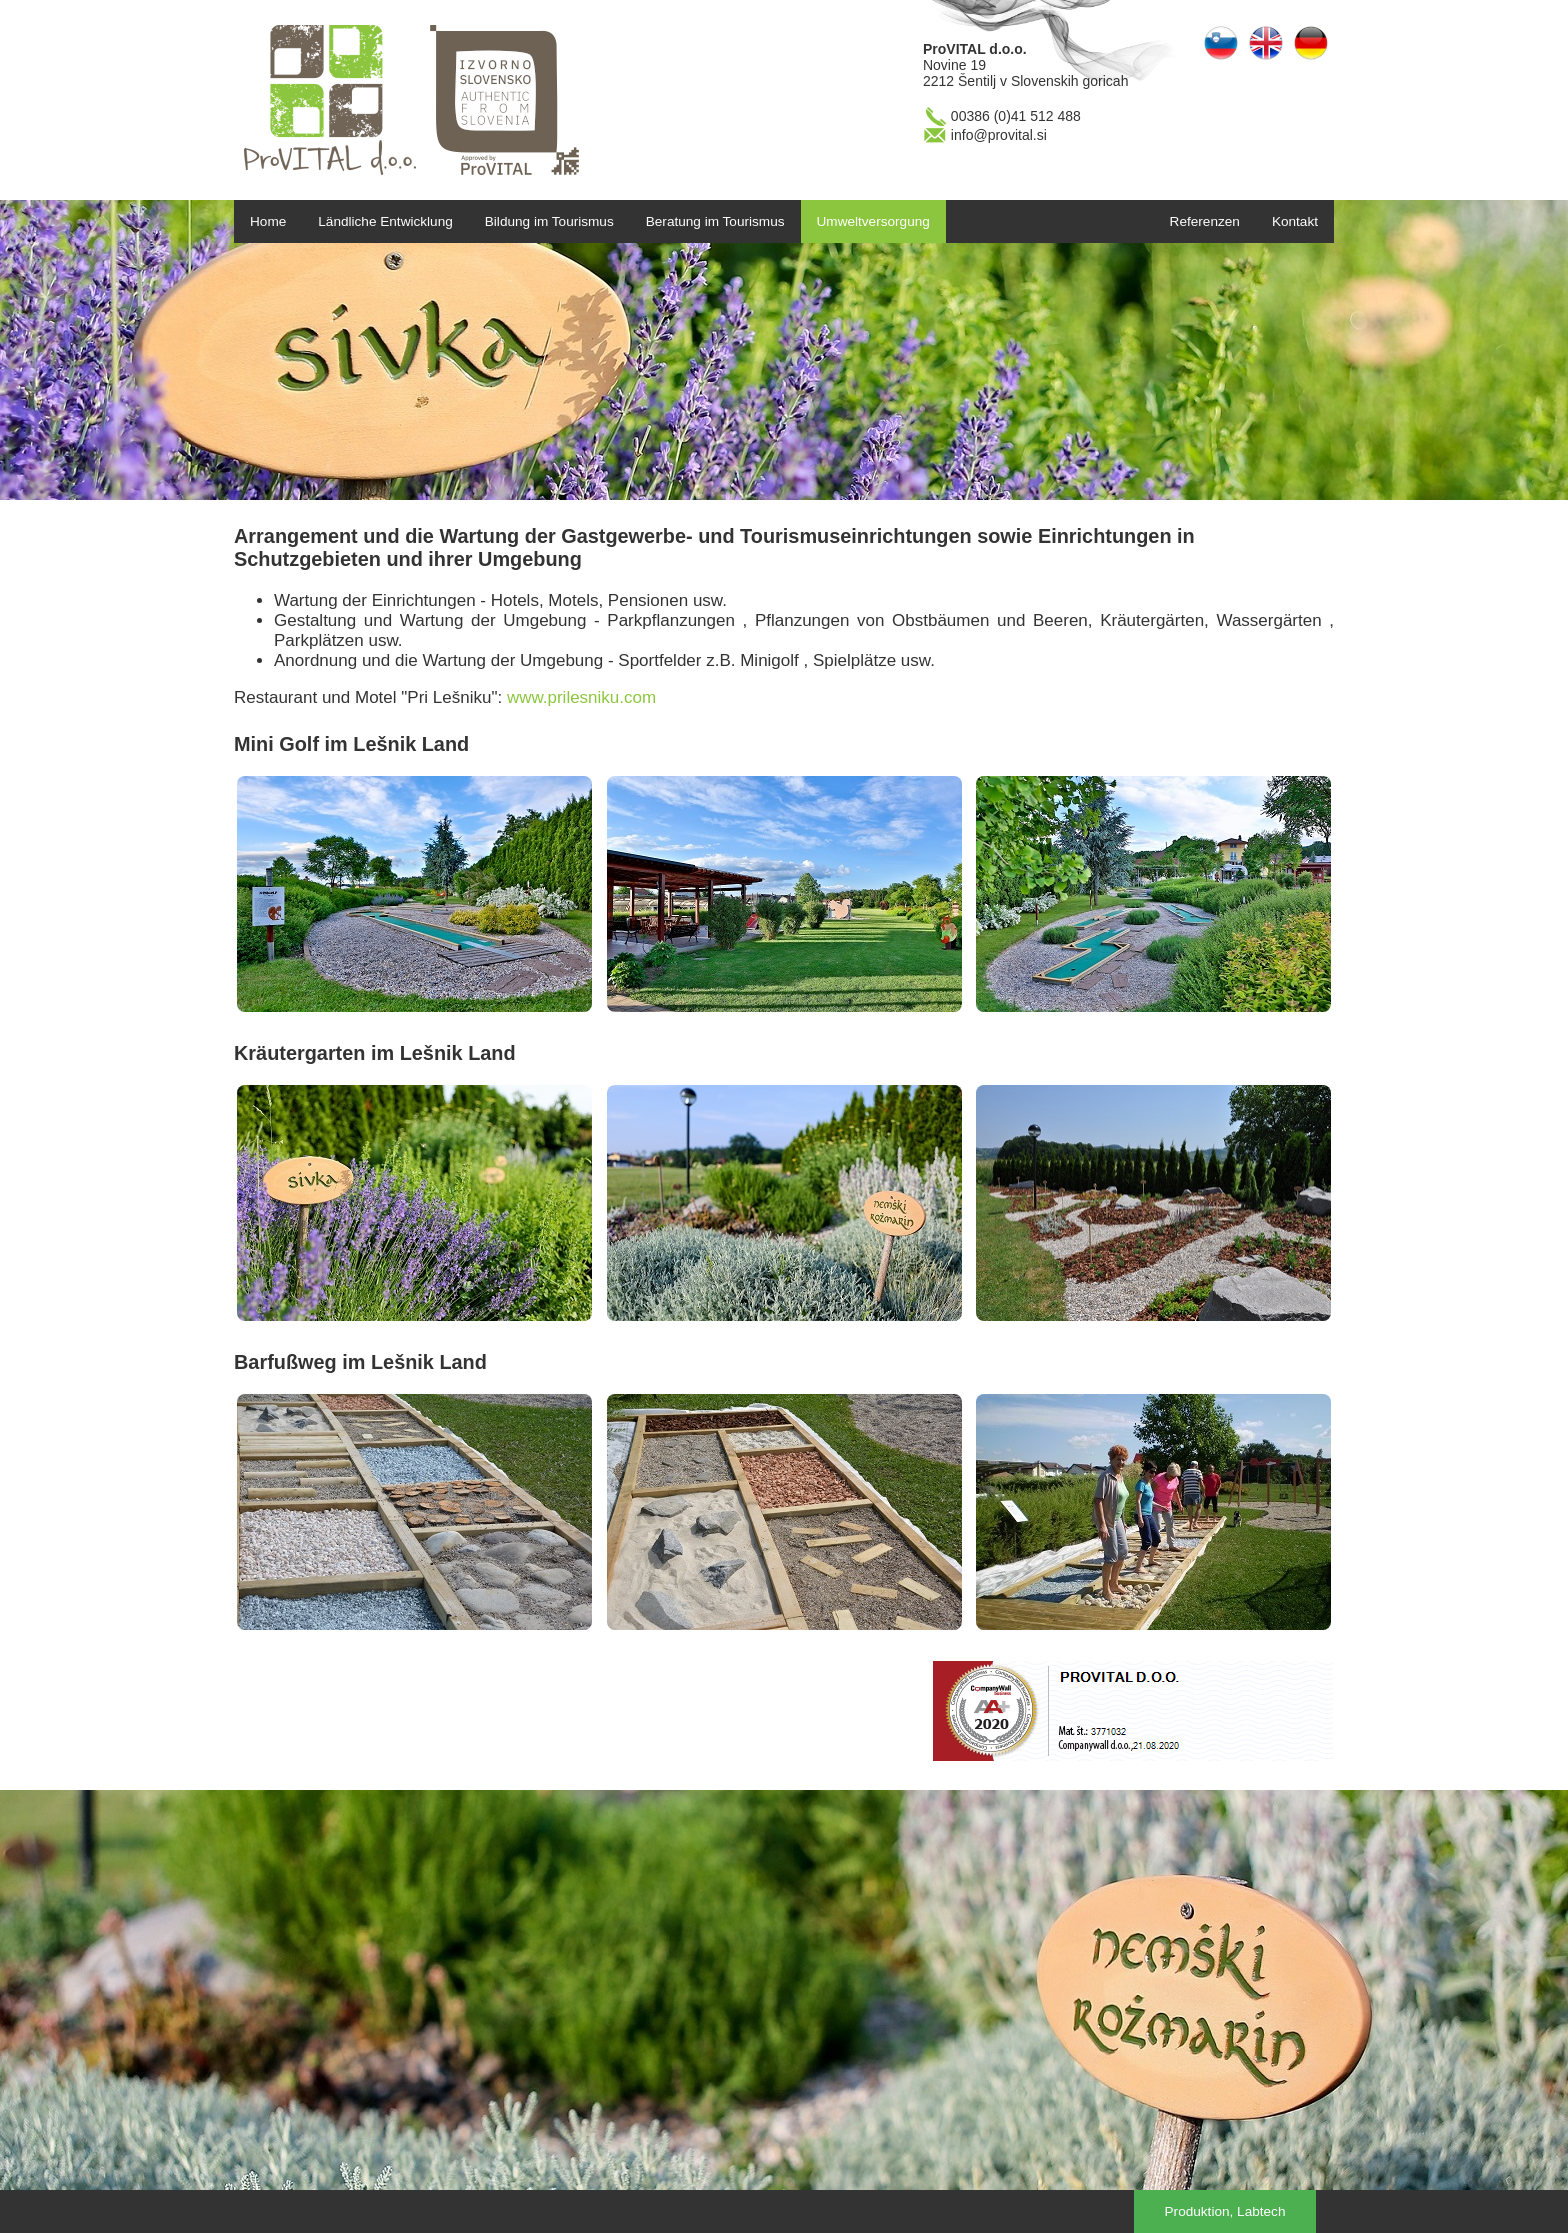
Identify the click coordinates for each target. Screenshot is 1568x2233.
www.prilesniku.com (581, 697)
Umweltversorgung (873, 221)
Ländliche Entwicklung (385, 221)
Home (268, 221)
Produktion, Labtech (1225, 2211)
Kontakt (1295, 221)
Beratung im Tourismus (715, 221)
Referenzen (1205, 221)
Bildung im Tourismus (549, 221)
